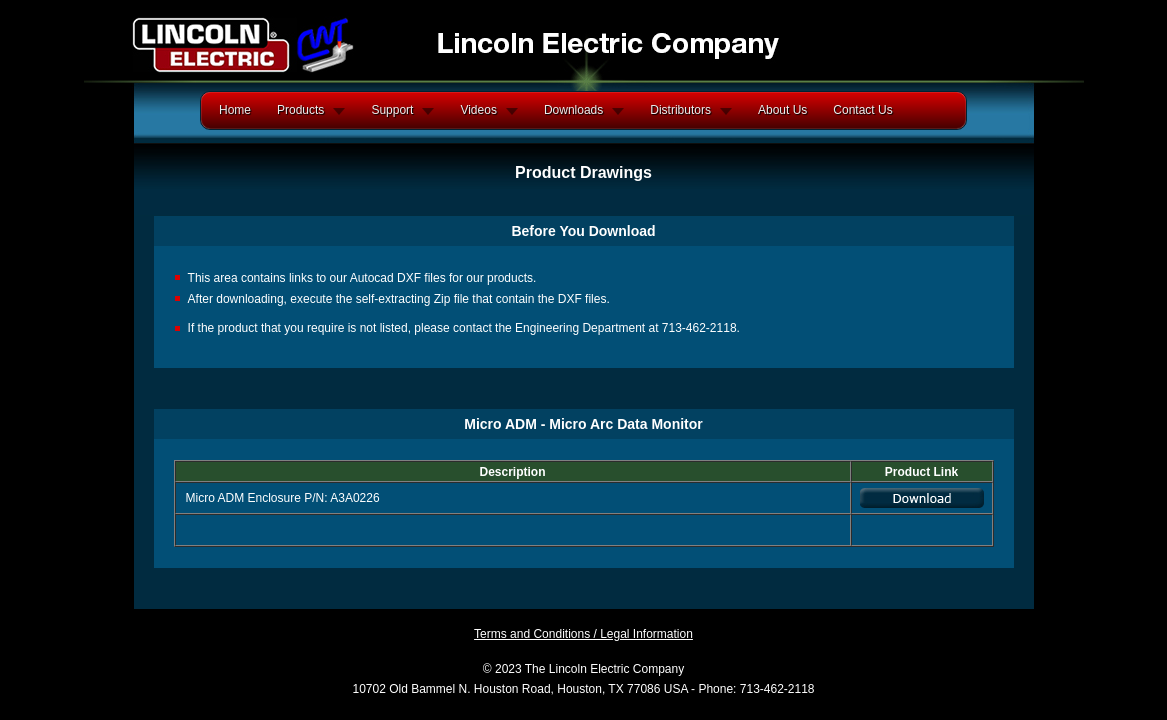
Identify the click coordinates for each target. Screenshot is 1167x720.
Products (300, 110)
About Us (782, 110)
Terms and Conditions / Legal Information (583, 634)
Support (392, 110)
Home (235, 110)
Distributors (680, 110)
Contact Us (862, 110)
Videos (478, 110)
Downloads (573, 110)
